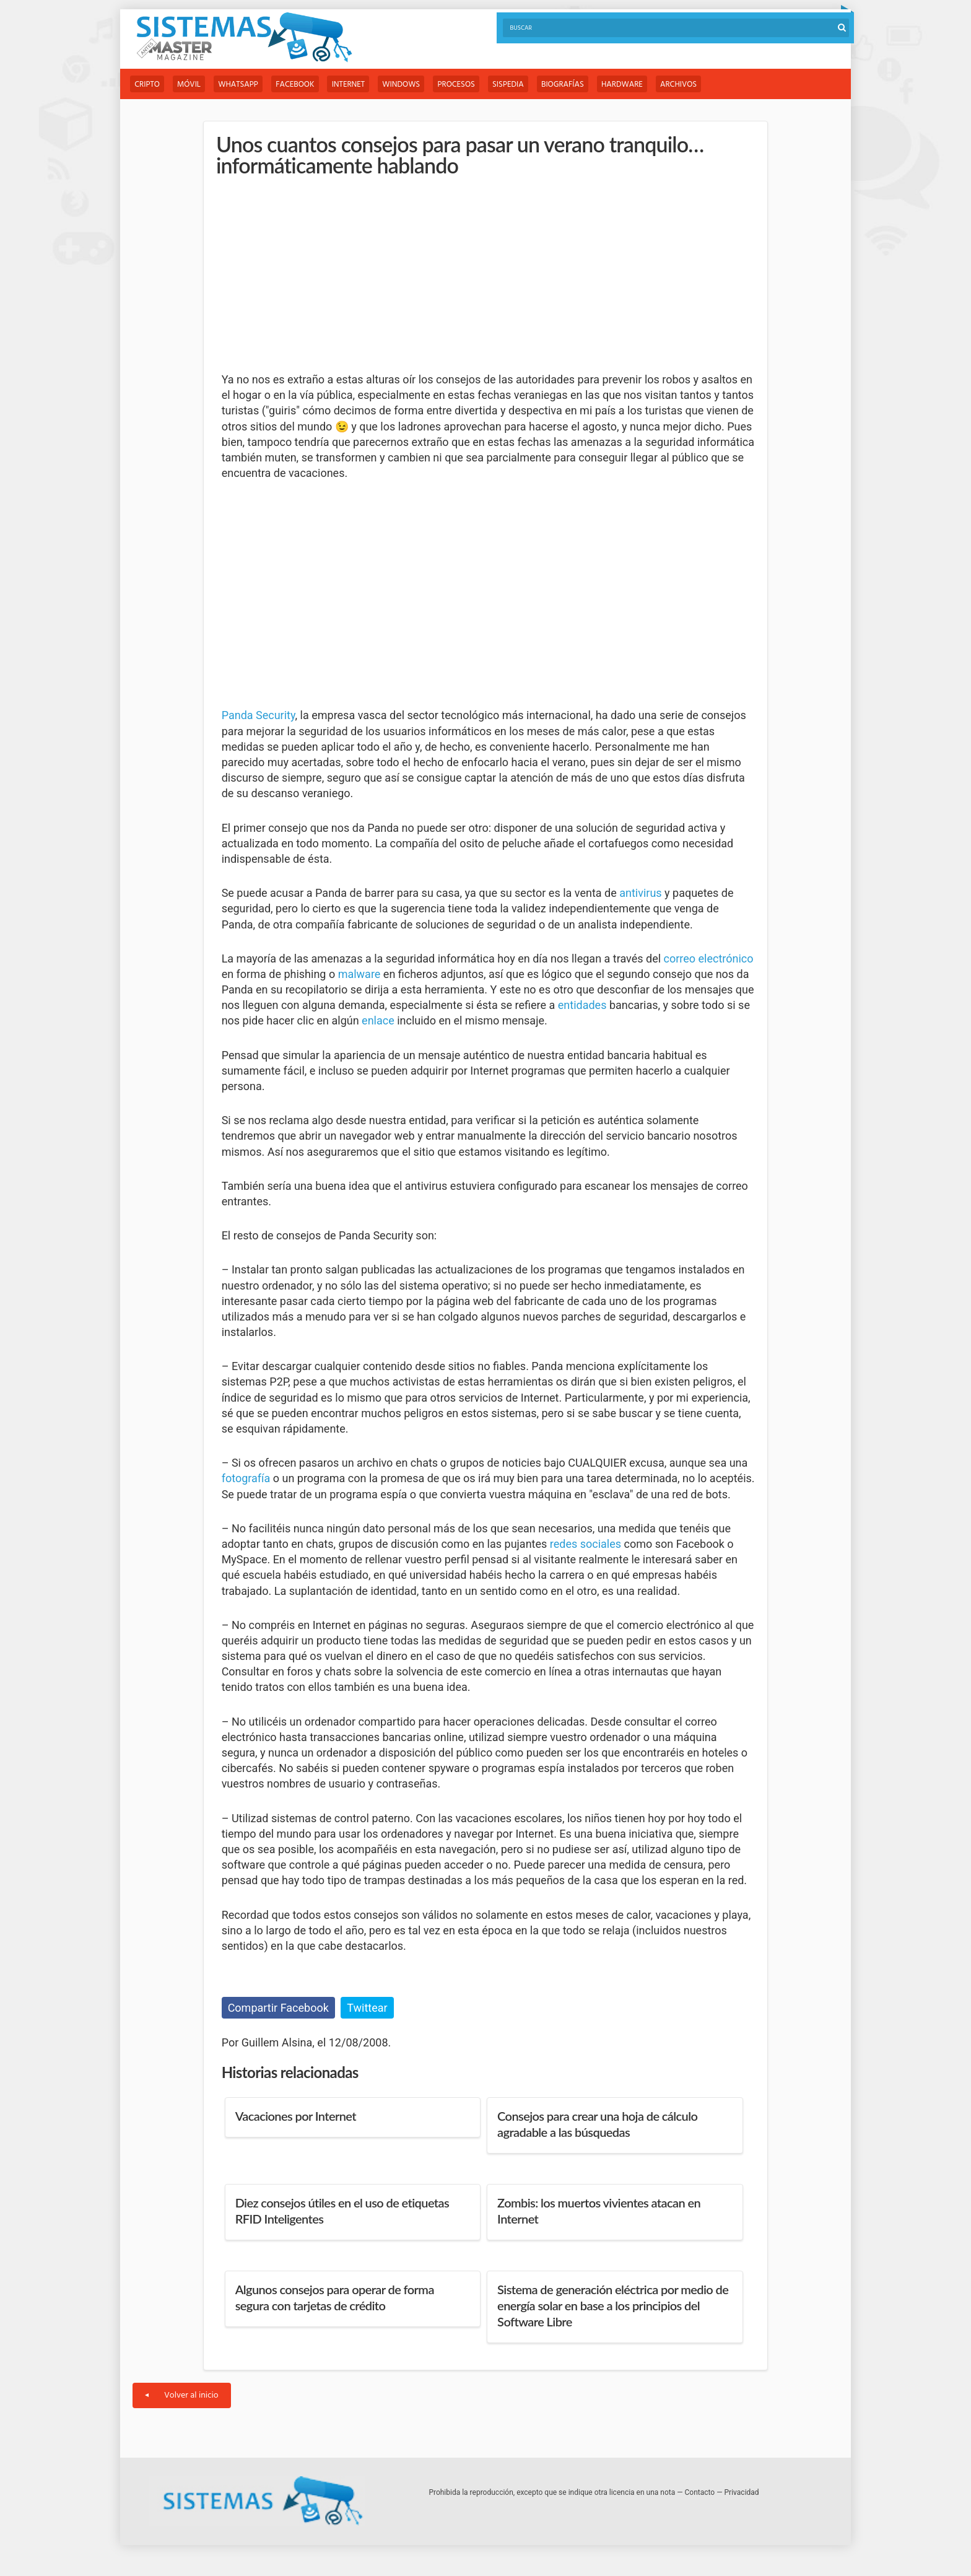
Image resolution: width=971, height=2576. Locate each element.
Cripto (147, 84)
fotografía (246, 1478)
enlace (378, 1021)
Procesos (467, 84)
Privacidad (742, 2492)
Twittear (367, 2008)
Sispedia (520, 84)
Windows (410, 84)
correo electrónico (709, 958)
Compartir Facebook (278, 2008)
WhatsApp (242, 84)
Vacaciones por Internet (295, 2115)
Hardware (637, 84)
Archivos (695, 84)
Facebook (300, 84)
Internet (355, 84)
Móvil (191, 84)
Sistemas (244, 37)
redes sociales (585, 1543)
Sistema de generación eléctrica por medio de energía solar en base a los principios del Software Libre (612, 2305)
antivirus (640, 893)
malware (359, 973)
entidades (582, 1005)
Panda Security (258, 715)
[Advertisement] (314, 275)
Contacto (700, 2492)
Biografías (576, 84)
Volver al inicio (182, 2395)
